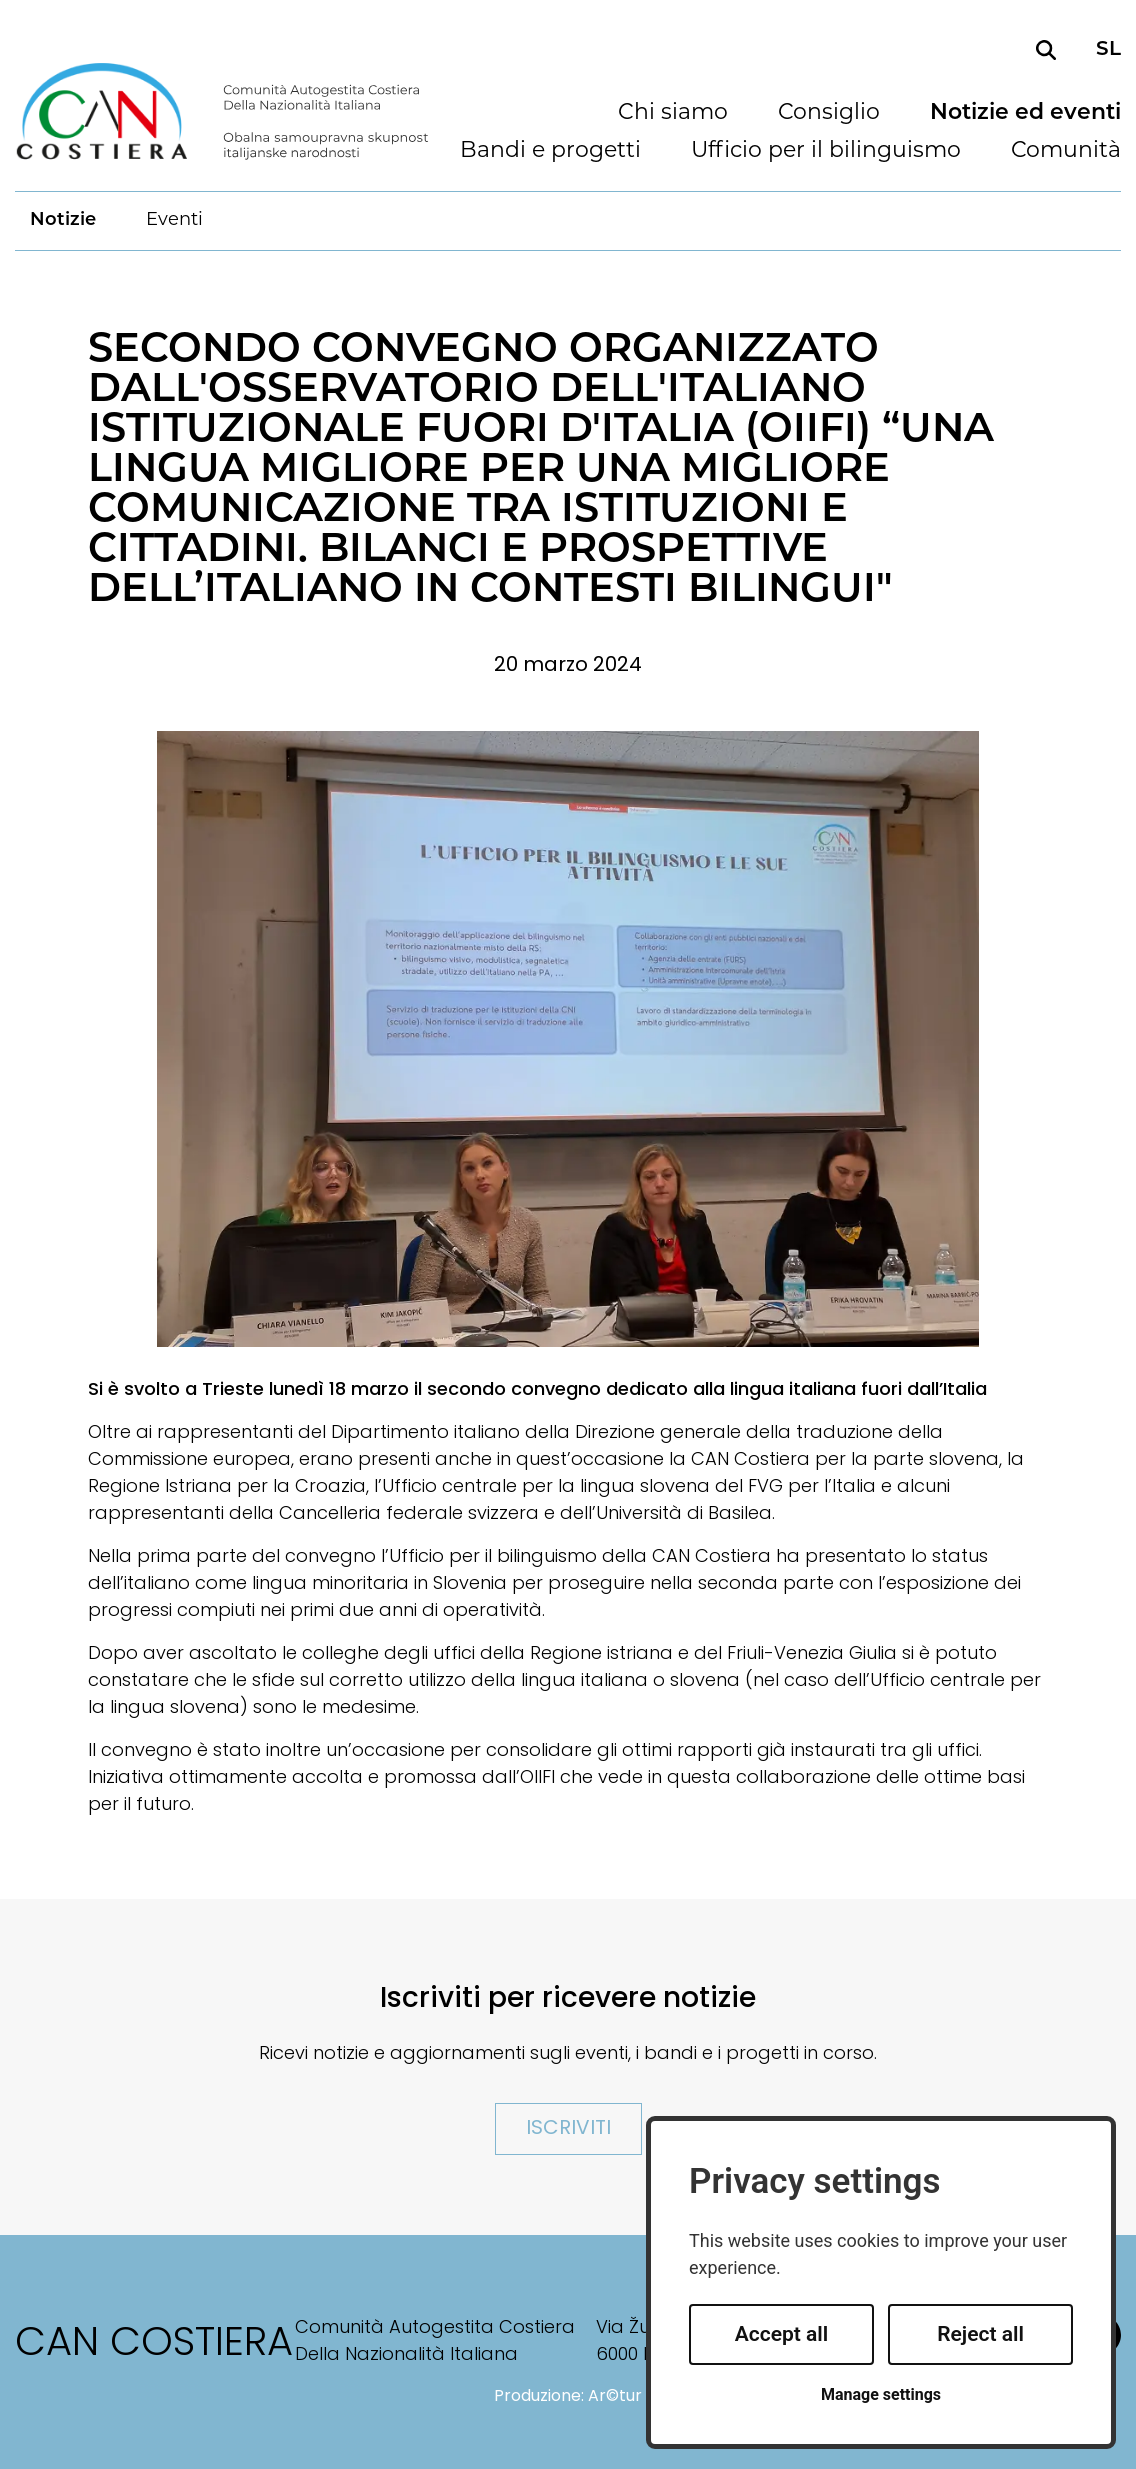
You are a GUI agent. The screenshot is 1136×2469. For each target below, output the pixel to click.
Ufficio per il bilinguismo (826, 152)
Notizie (63, 220)
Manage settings (881, 2394)
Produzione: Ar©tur (568, 2397)
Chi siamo (673, 114)
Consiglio (829, 114)
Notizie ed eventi (1025, 114)
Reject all (980, 2334)
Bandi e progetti (550, 152)
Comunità (1066, 152)
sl (1108, 50)
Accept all (782, 2334)
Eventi (174, 220)
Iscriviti (568, 2129)
